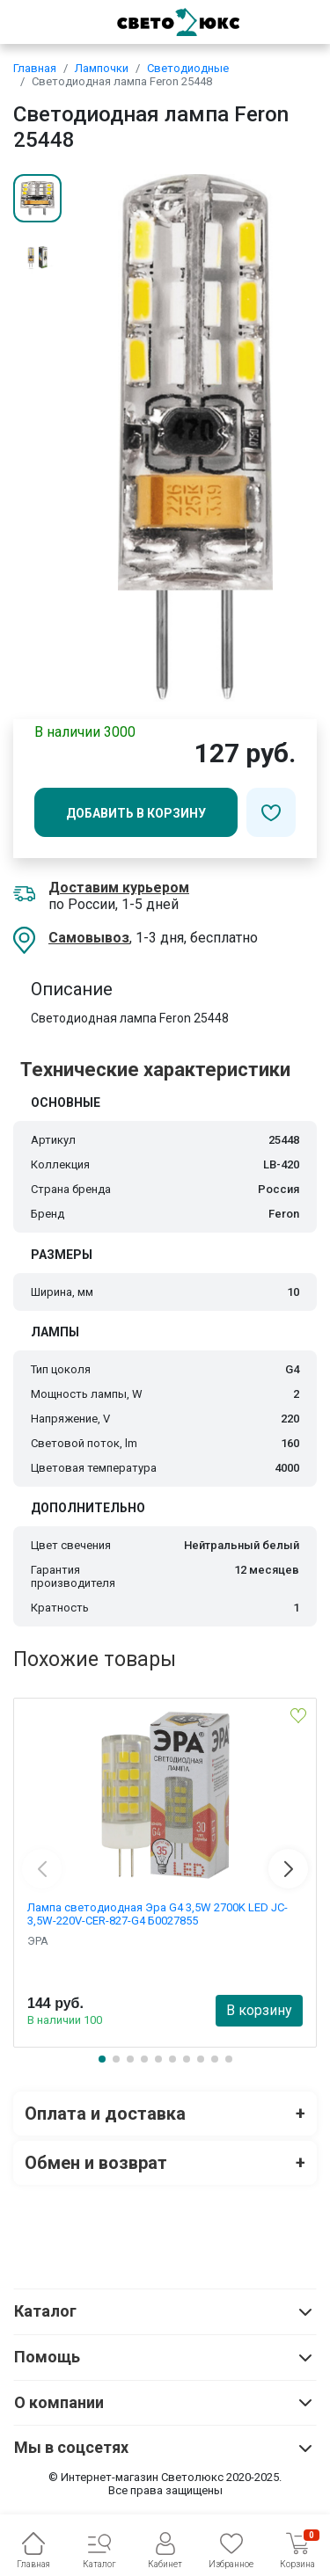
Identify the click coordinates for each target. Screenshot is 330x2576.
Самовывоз (88, 937)
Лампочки (101, 68)
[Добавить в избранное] (271, 812)
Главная (34, 68)
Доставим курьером (118, 887)
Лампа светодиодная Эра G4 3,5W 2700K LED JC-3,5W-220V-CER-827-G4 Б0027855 (157, 1914)
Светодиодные (188, 68)
